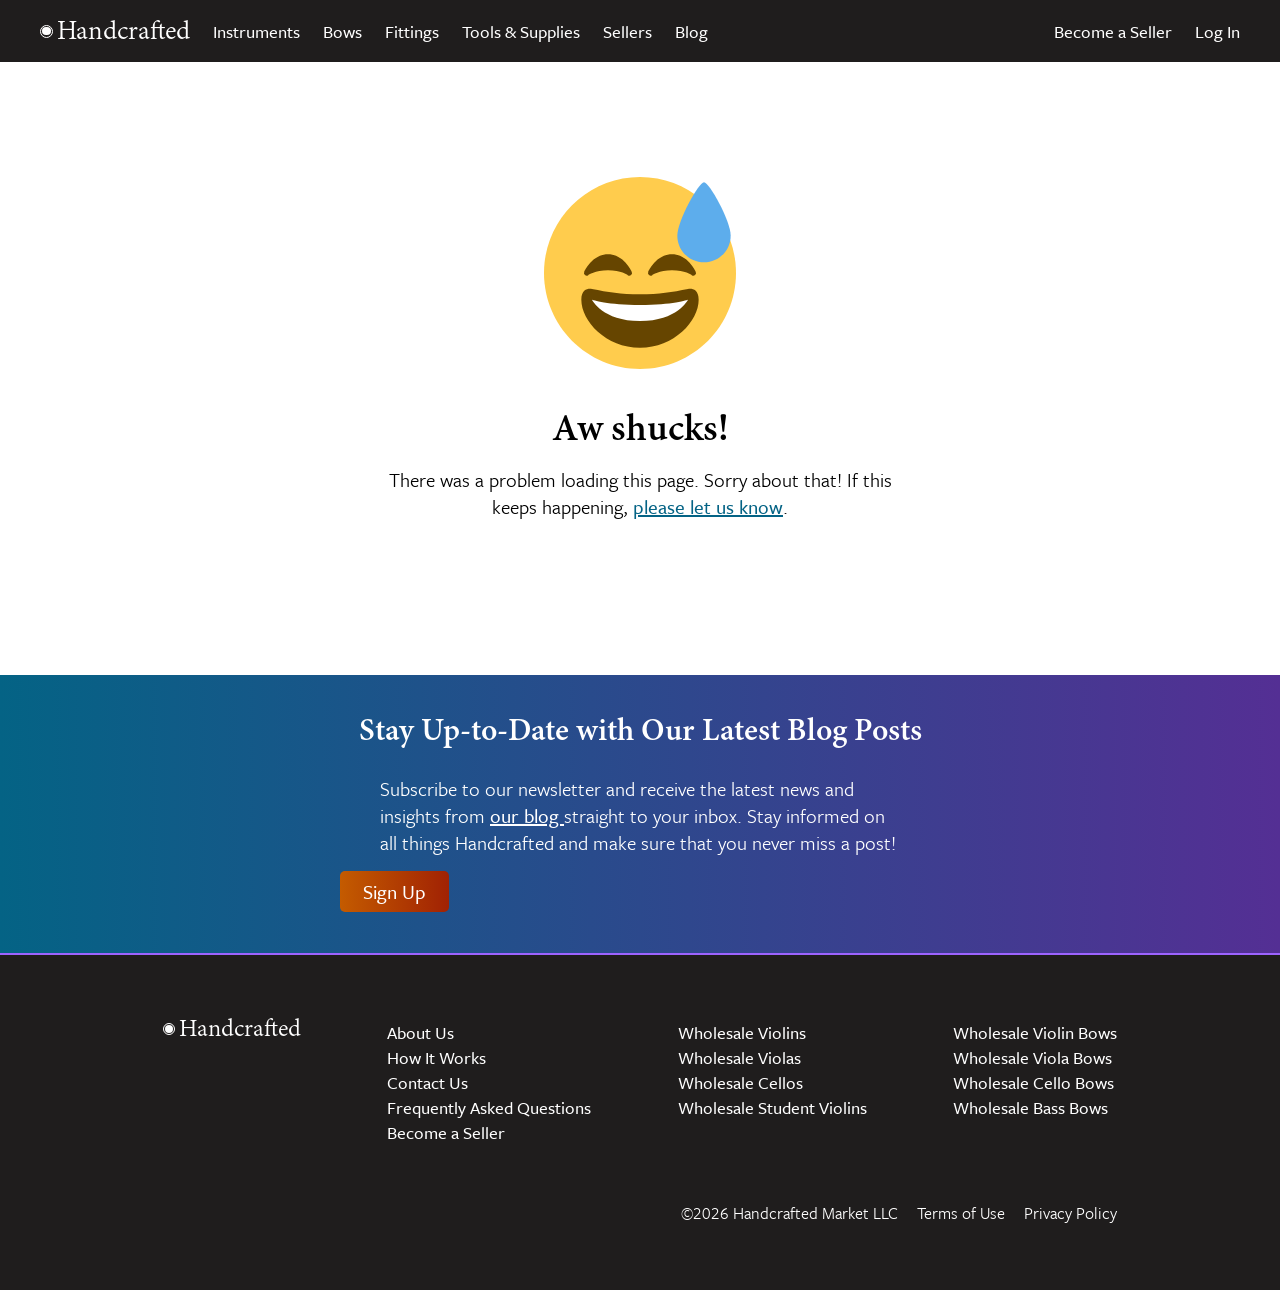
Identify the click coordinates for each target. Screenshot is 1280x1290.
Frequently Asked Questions (489, 1107)
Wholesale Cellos (740, 1082)
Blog (691, 31)
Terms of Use (961, 1213)
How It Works (436, 1057)
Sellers (627, 31)
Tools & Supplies (521, 31)
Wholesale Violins (742, 1032)
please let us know (708, 506)
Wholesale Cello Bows (1033, 1082)
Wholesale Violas (739, 1057)
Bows (342, 31)
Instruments (256, 31)
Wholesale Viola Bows (1032, 1057)
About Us (420, 1032)
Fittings (412, 31)
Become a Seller (1113, 31)
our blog (527, 816)
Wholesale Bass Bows (1030, 1107)
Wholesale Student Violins (772, 1107)
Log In (1217, 31)
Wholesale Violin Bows (1035, 1032)
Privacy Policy (1070, 1213)
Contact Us (427, 1082)
